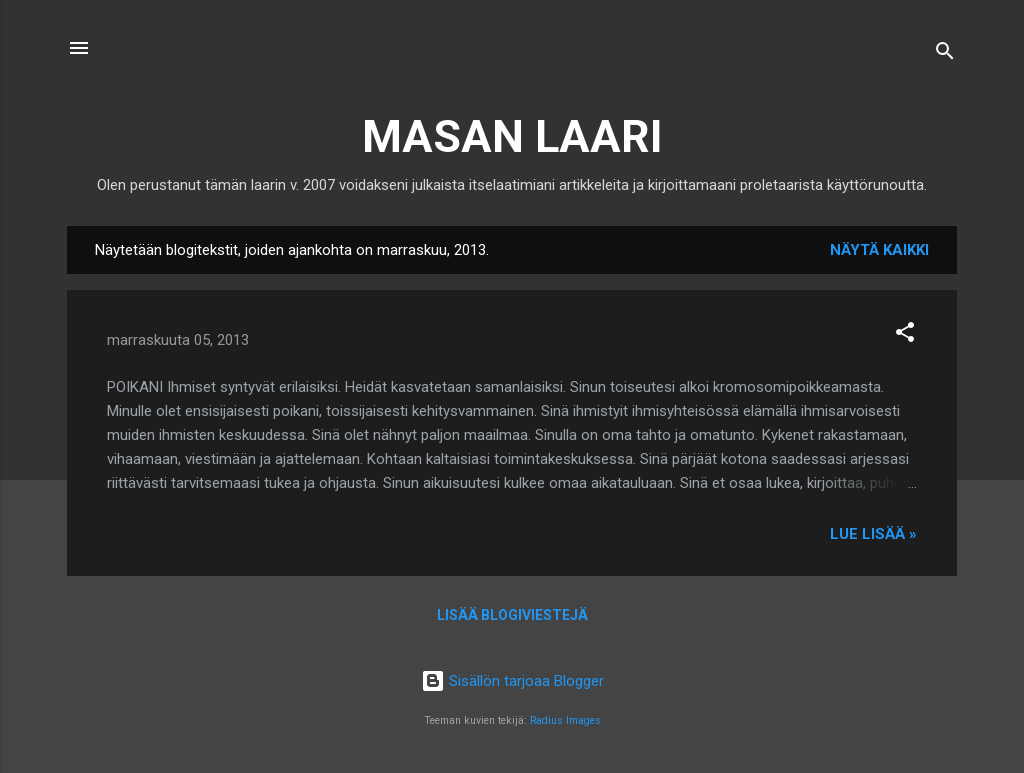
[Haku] (945, 54)
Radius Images (565, 720)
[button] (905, 335)
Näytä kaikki (879, 250)
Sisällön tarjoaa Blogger (512, 681)
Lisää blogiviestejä (512, 615)
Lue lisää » (873, 534)
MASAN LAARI (512, 136)
